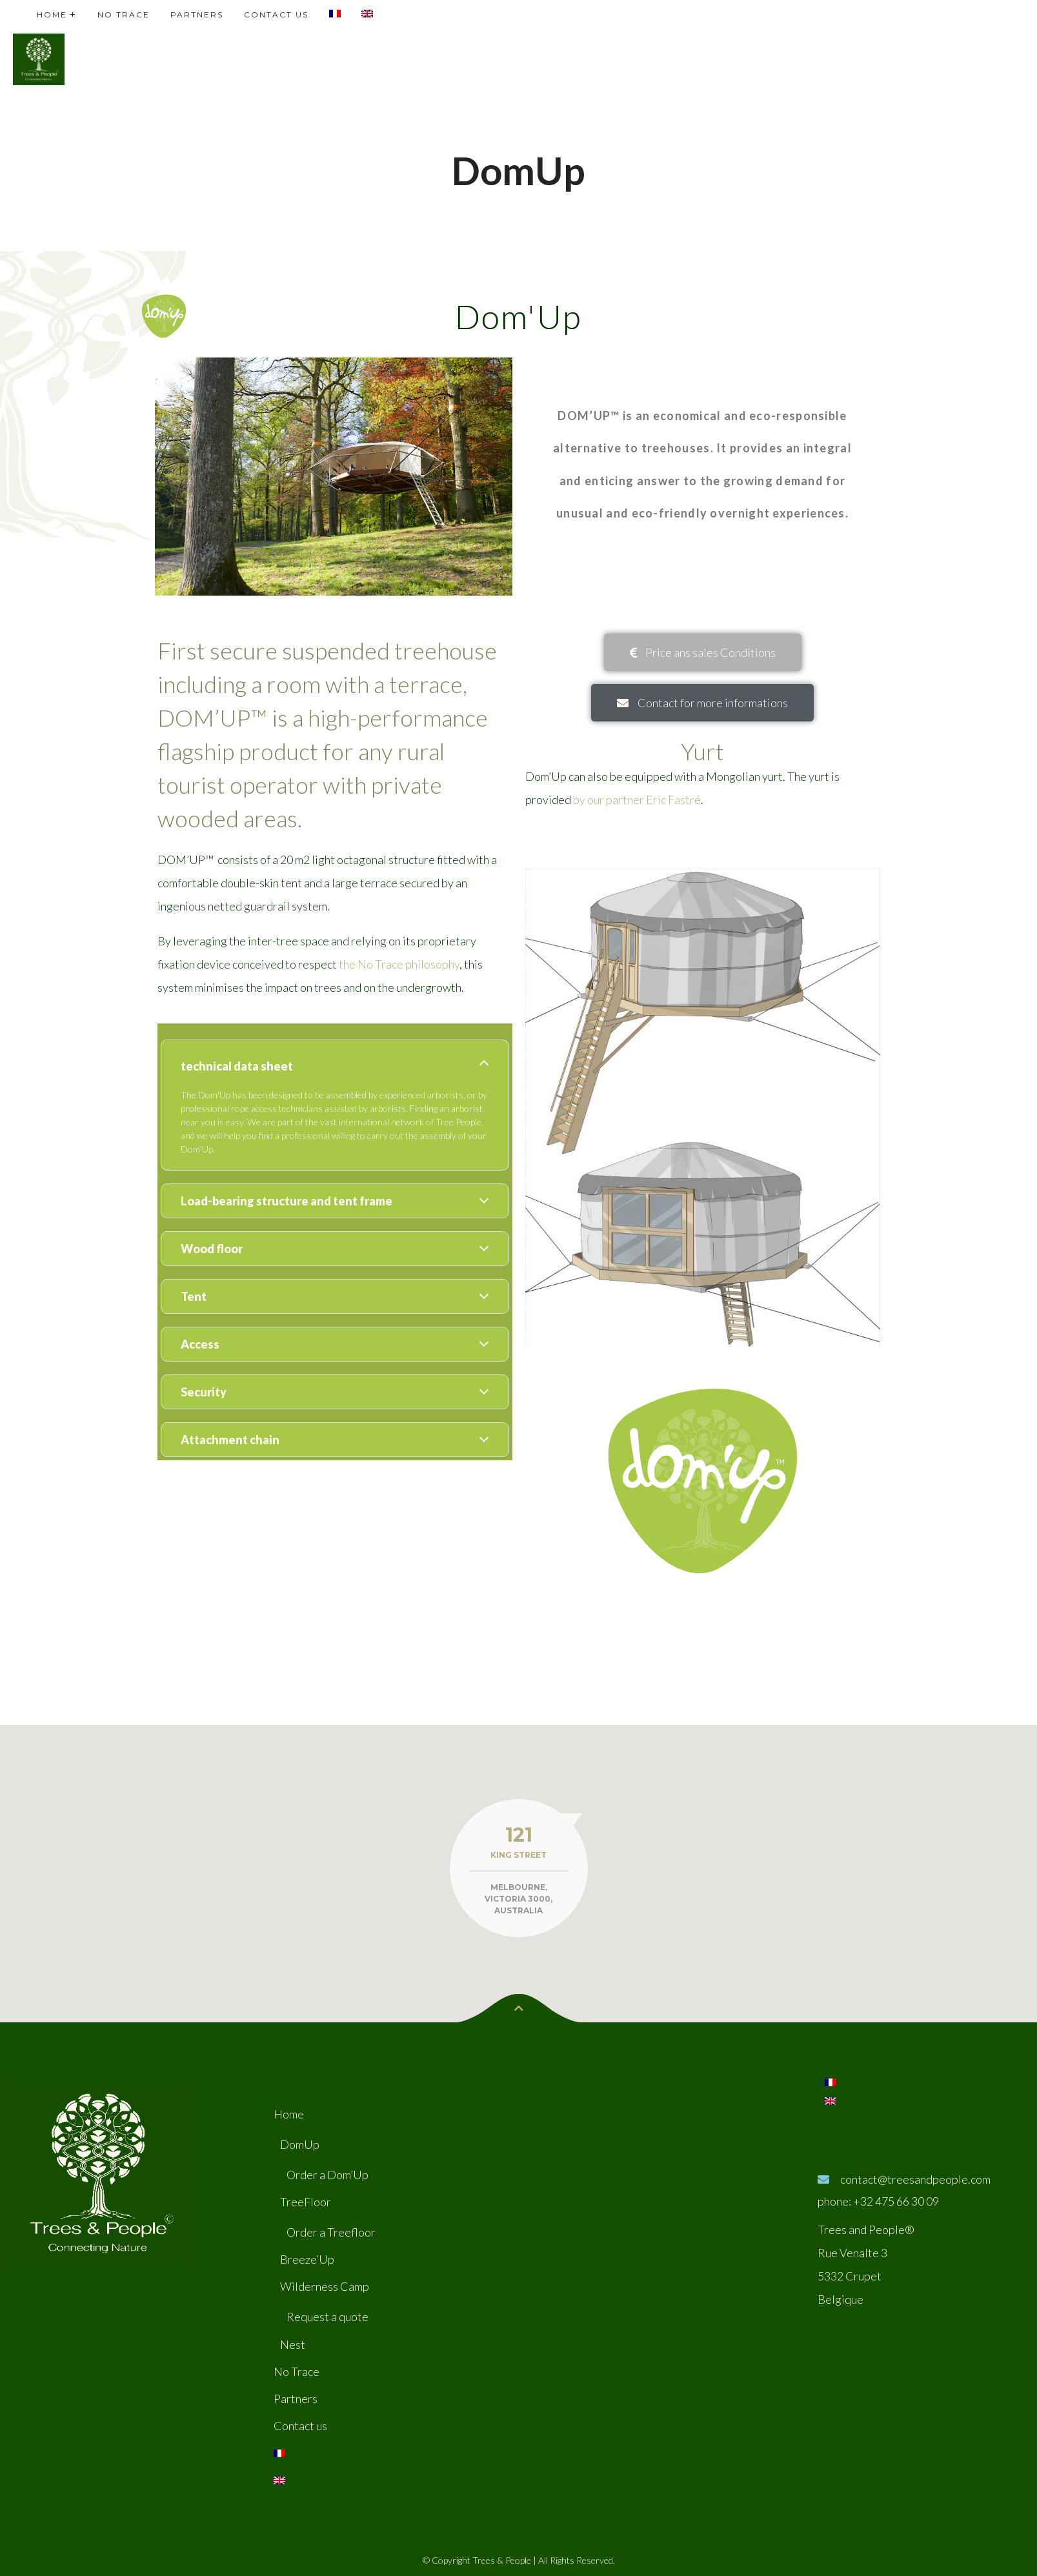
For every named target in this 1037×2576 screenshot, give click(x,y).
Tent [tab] (193, 1296)
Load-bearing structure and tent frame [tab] (286, 1201)
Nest (292, 2344)
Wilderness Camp (324, 2286)
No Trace (296, 2371)
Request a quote (327, 2316)
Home (289, 2114)
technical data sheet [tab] (237, 1066)
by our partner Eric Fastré (637, 799)
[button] (702, 652)
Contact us (300, 2426)
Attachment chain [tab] (230, 1440)
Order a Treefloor (331, 2232)
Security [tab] (204, 1392)
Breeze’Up (307, 2259)
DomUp (299, 2144)
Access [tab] (200, 1344)
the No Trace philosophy (399, 964)
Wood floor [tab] (212, 1249)
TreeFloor (305, 2202)
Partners (295, 2398)
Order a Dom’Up (327, 2175)
